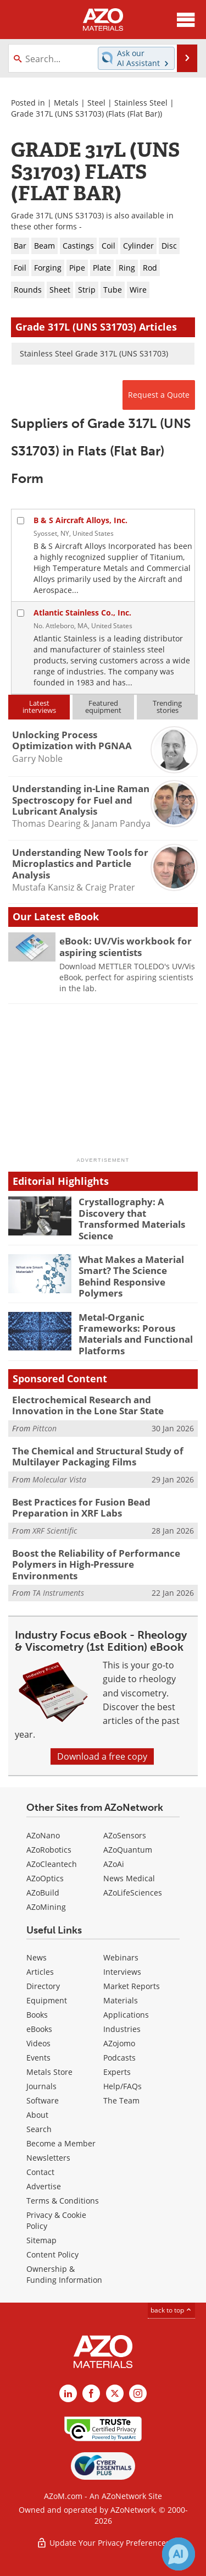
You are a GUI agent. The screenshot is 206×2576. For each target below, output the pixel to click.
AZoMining (46, 1907)
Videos (38, 2043)
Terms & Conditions (62, 2200)
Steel (96, 102)
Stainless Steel (141, 102)
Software (42, 2100)
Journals (41, 2086)
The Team (121, 2100)
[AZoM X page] (115, 2393)
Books (37, 2014)
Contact (40, 2172)
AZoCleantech (51, 1864)
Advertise (43, 2186)
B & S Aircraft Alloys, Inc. (80, 520)
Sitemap (41, 2240)
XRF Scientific (54, 1530)
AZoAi (113, 1864)
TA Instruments (58, 1593)
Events (38, 2057)
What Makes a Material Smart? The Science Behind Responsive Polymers (131, 1276)
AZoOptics (45, 1878)
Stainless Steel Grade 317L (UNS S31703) (94, 353)
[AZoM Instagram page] (138, 2393)
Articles (40, 1972)
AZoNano (43, 1835)
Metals (66, 102)
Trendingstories (167, 706)
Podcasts (119, 2057)
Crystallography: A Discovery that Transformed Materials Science (132, 1218)
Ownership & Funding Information (64, 2274)
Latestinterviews (39, 706)
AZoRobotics (48, 1849)
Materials (120, 2000)
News (36, 1957)
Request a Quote (159, 394)
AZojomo (119, 2043)
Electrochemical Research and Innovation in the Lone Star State (88, 1405)
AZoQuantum (127, 1849)
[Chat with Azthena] (178, 2553)
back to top (171, 2310)
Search (39, 2129)
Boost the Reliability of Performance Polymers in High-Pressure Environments (96, 1564)
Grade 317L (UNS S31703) (57, 113)
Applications (126, 2014)
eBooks (39, 2029)
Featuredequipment (103, 706)
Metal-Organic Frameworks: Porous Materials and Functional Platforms (136, 1334)
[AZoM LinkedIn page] (68, 2393)
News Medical (129, 1878)
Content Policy (52, 2254)
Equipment (46, 2000)
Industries (122, 2029)
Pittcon (44, 1428)
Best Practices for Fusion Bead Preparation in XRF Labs (81, 1507)
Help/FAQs (122, 2086)
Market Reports (131, 1986)
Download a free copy (102, 1756)
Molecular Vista (59, 1479)
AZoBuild (42, 1892)
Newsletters (48, 2157)
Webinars (120, 1957)
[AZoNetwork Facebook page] (91, 2393)
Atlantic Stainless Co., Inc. (82, 612)
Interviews (122, 1972)
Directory (43, 1986)
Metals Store (49, 2072)
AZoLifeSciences (132, 1892)
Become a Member (61, 2143)
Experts (117, 2072)
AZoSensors (124, 1835)
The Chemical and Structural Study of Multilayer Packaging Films (97, 1456)
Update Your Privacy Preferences (103, 2542)
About (37, 2115)
